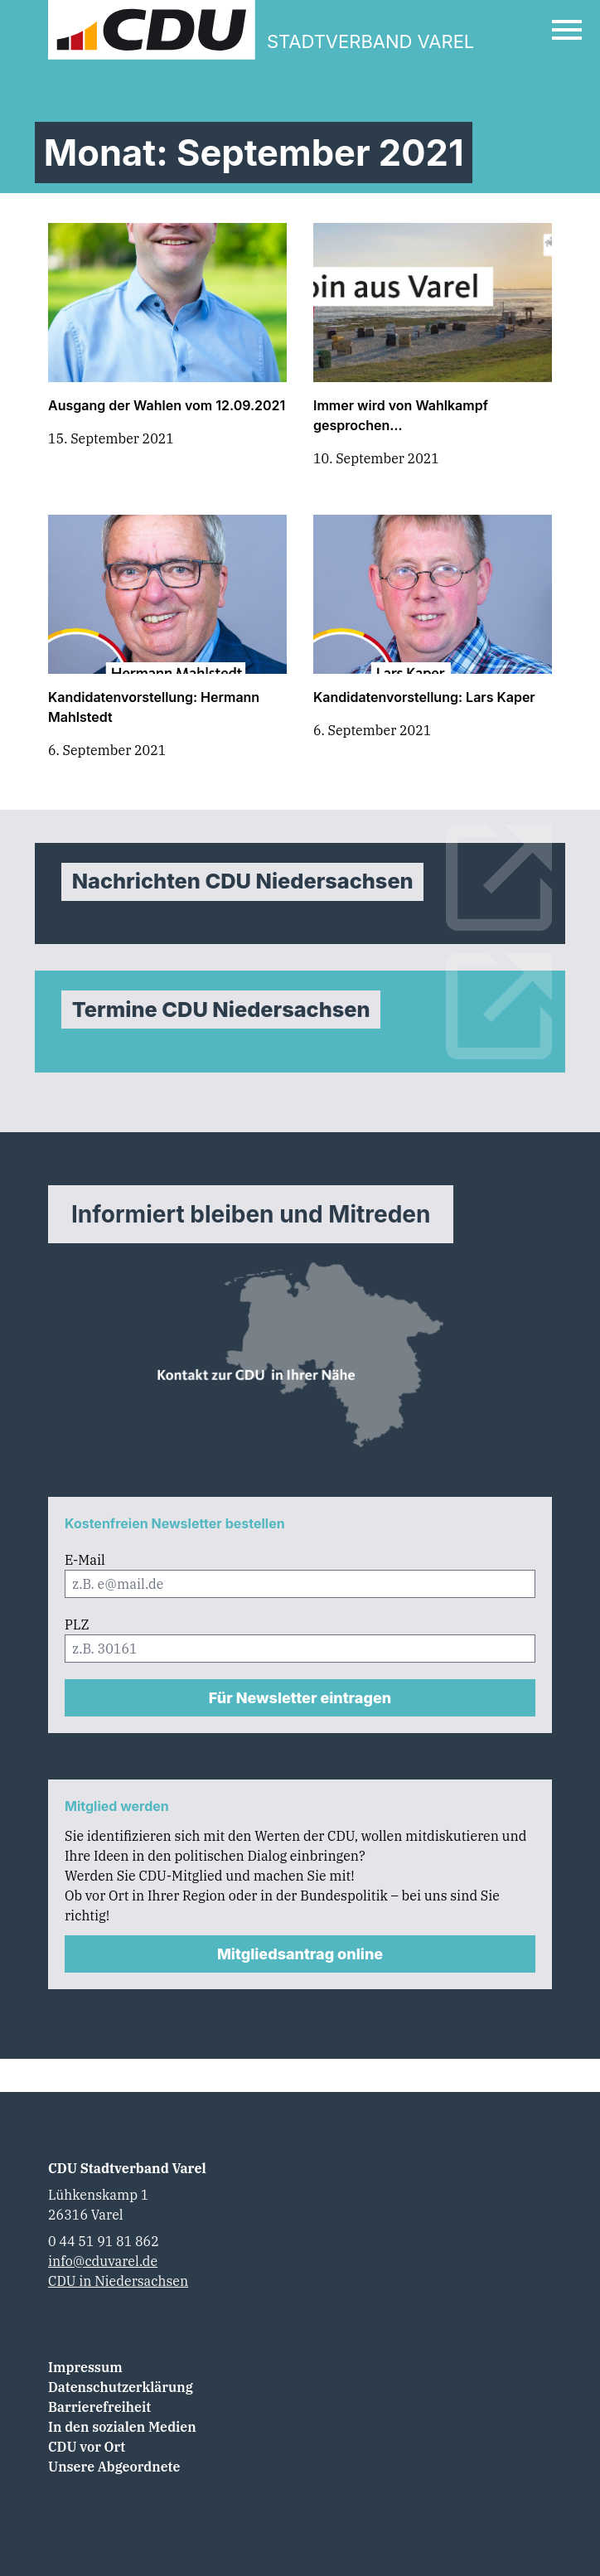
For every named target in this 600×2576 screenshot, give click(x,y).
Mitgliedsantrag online (300, 1954)
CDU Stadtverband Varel (127, 2168)
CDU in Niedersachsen (118, 2281)
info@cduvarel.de (102, 2261)
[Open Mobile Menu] (567, 30)
